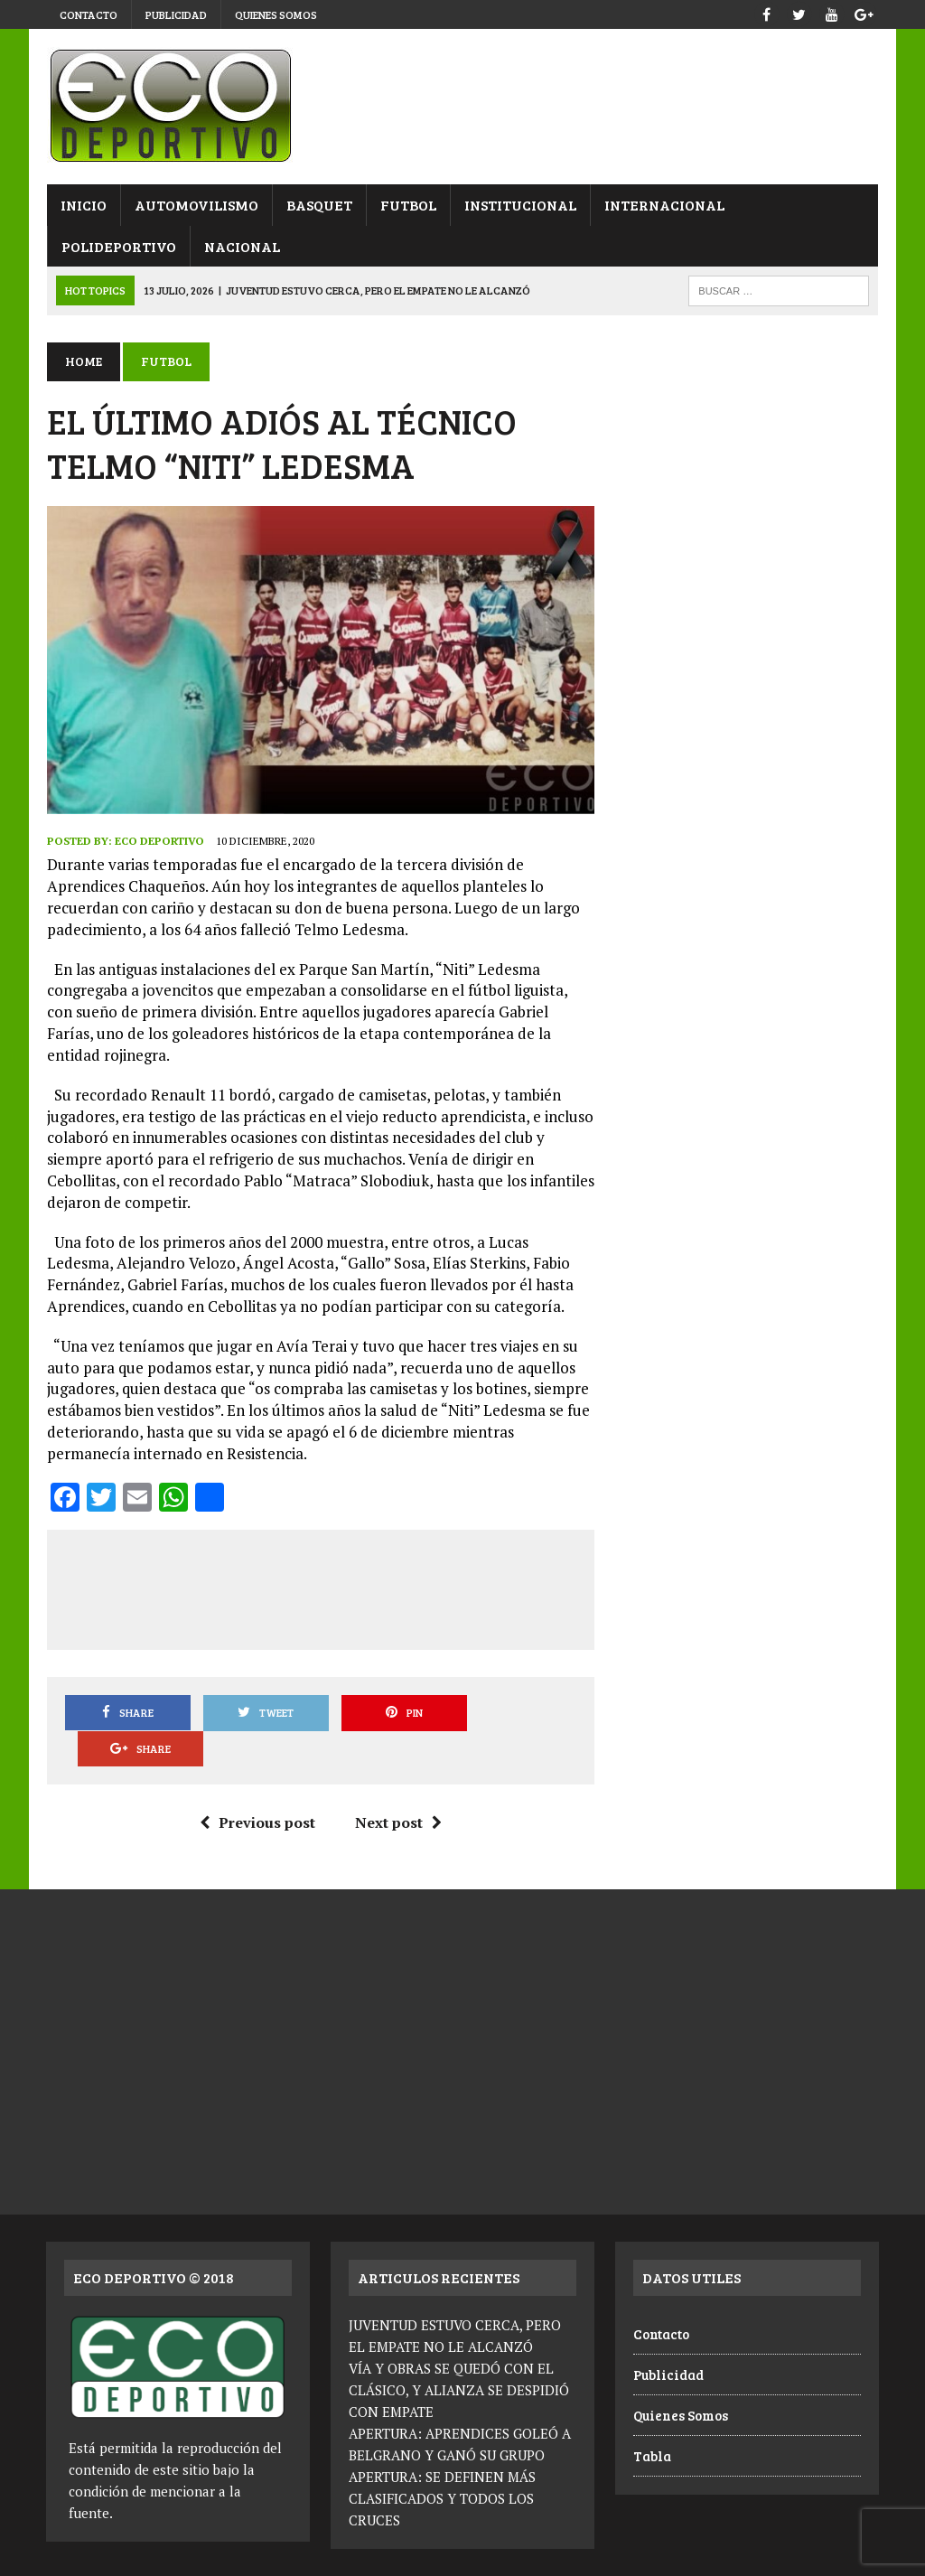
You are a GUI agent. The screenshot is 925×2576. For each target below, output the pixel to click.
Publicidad (176, 14)
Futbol (407, 204)
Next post (398, 1787)
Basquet (318, 204)
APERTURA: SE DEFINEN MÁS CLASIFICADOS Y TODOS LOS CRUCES (442, 2463)
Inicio (83, 204)
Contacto (88, 14)
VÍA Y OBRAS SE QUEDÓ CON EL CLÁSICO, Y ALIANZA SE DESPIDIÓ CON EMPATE (459, 2354)
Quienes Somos (276, 14)
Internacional (663, 204)
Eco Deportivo (158, 841)
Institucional (519, 204)
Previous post (257, 1787)
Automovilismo (195, 204)
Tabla (652, 2421)
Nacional (241, 246)
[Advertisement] (391, 1586)
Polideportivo (118, 246)
